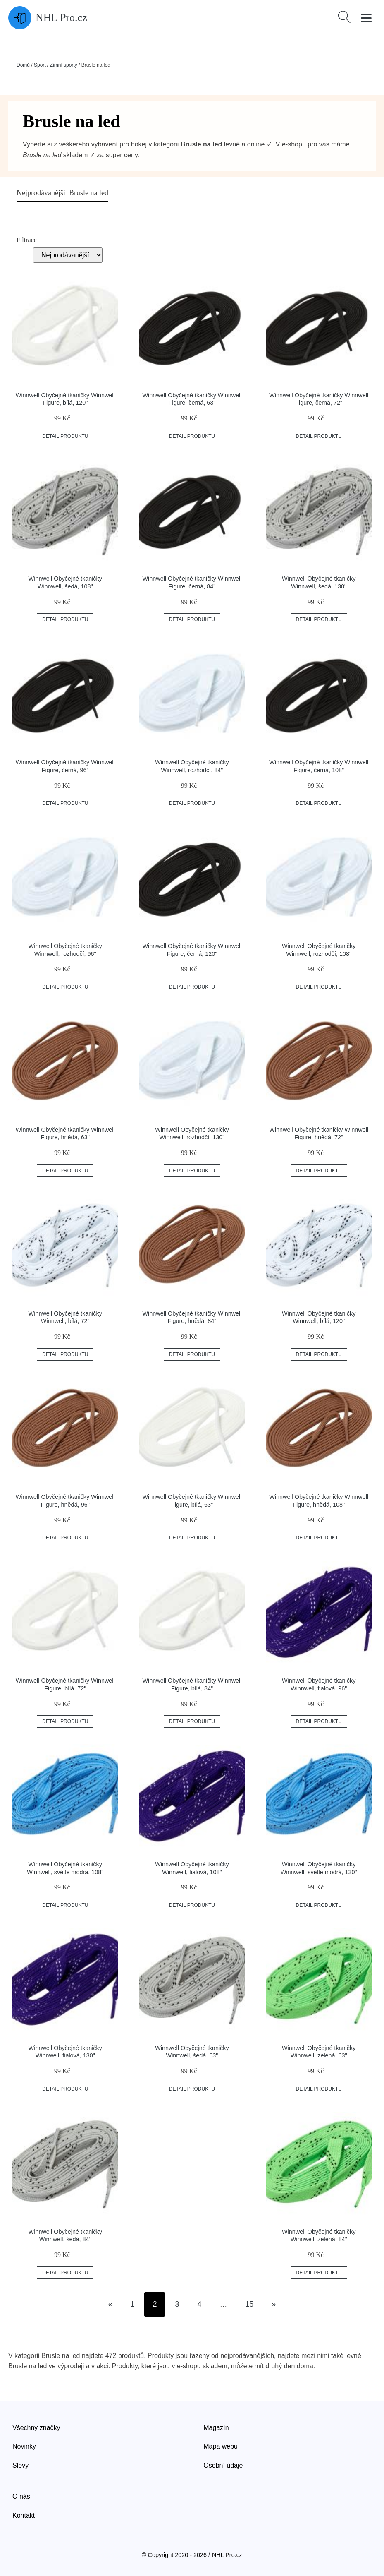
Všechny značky (36, 2427)
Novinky (24, 2446)
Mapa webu (220, 2446)
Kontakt (23, 2515)
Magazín (216, 2427)
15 (250, 2304)
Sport (40, 65)
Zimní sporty (63, 65)
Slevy (20, 2465)
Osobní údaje (223, 2465)
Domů (23, 65)
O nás (21, 2496)
